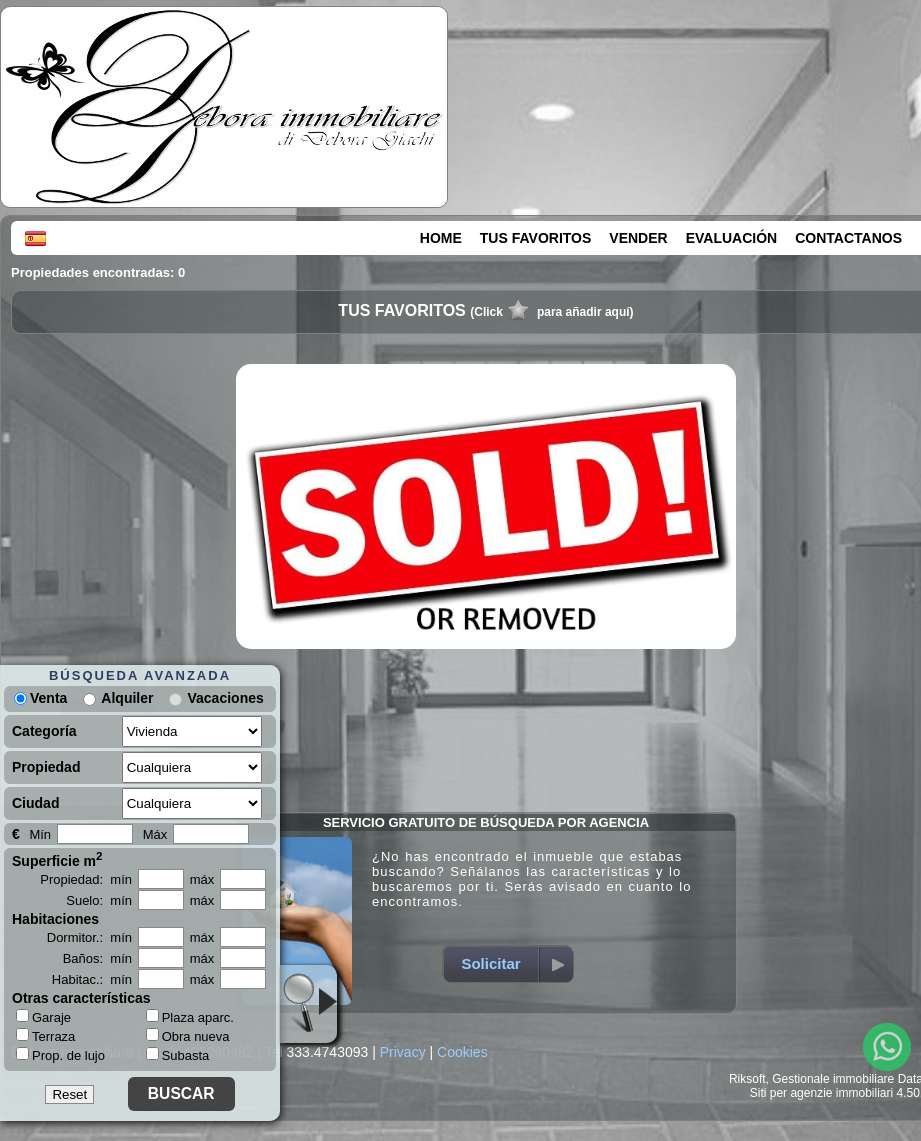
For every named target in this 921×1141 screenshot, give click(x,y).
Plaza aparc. (190, 1017)
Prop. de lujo (60, 1055)
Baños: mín (97, 958)
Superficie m (57, 859)
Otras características (81, 998)
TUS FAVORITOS (536, 238)
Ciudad (35, 803)
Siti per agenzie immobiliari (821, 1093)
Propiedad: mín (86, 879)
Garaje (43, 1017)
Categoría (44, 731)
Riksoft (747, 1079)
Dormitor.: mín (89, 937)
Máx (155, 834)
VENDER (638, 238)
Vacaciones (225, 698)
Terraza (45, 1036)
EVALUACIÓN (732, 238)
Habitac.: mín (92, 979)
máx (202, 879)
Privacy (403, 1052)
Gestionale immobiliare (833, 1079)
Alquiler (127, 698)
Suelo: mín (99, 900)
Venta (40, 698)
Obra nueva (188, 1036)
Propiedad (46, 767)
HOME (441, 238)
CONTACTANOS (848, 238)
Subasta (178, 1055)
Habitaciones (55, 919)
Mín (40, 834)
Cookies (462, 1052)
